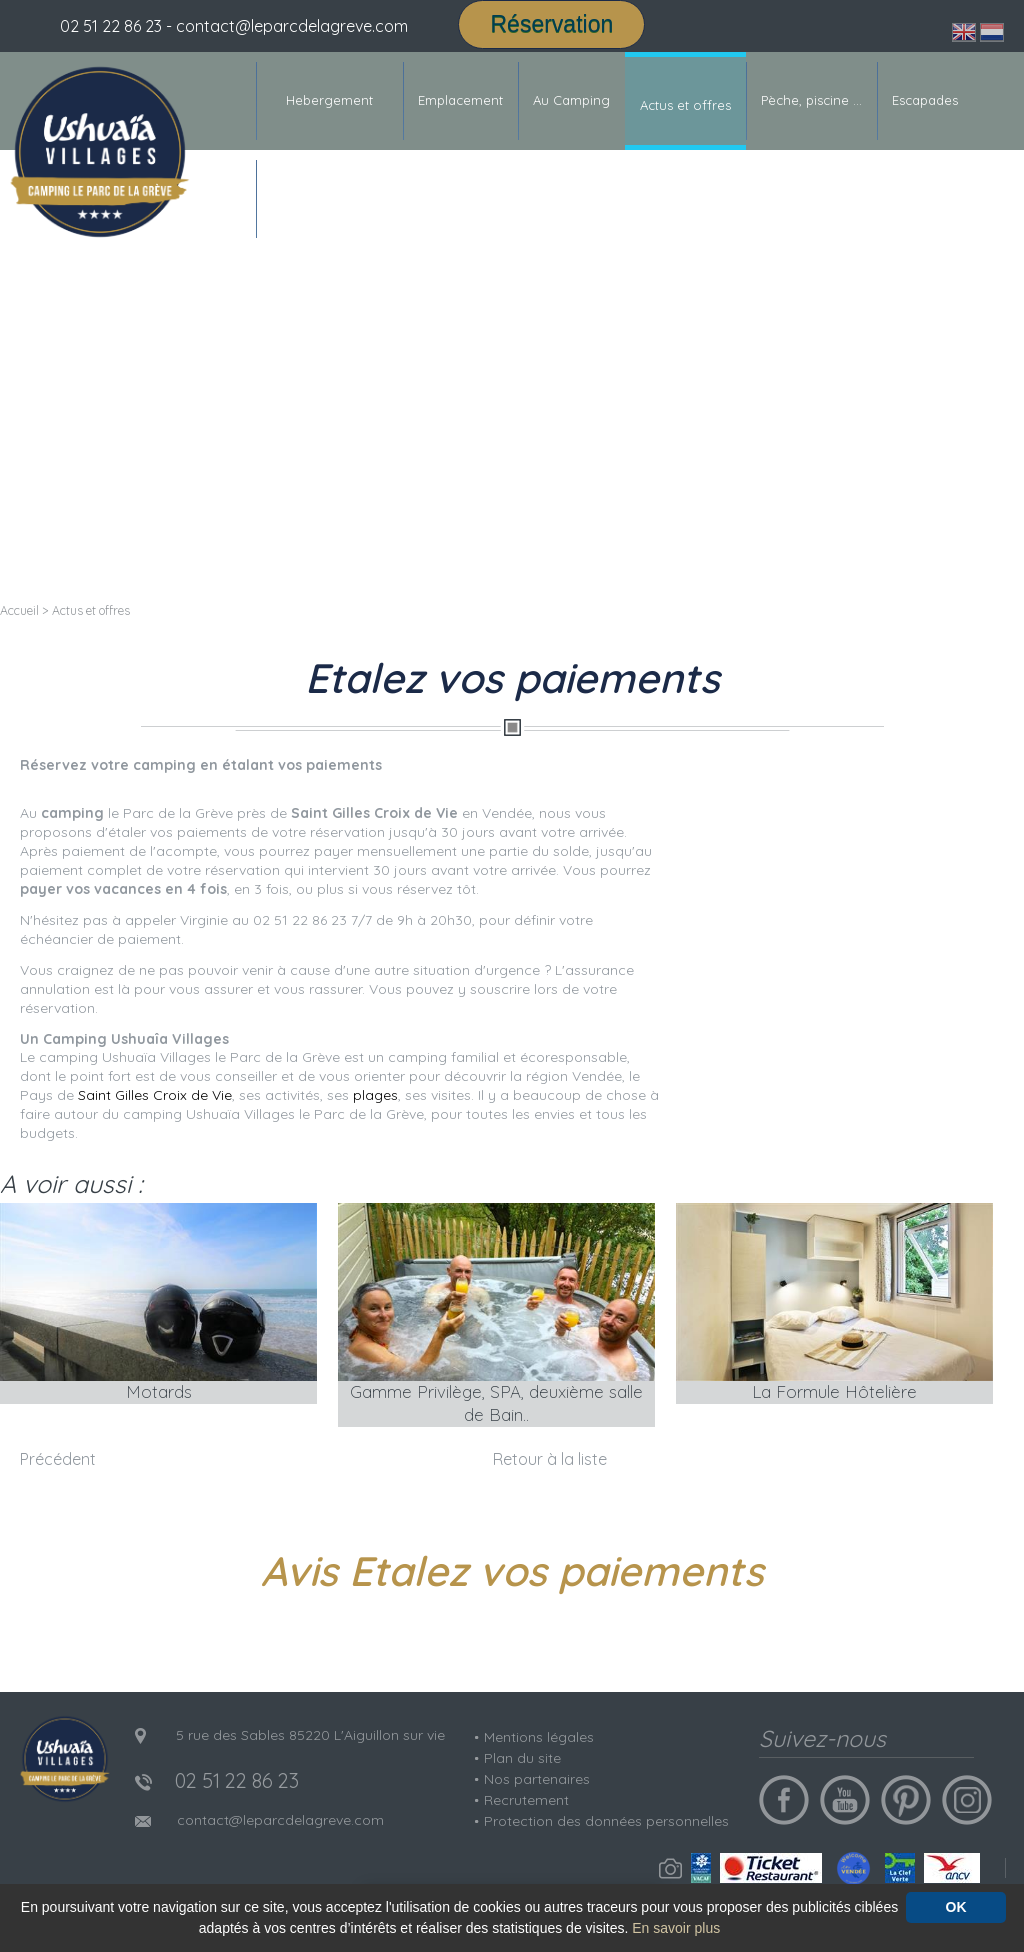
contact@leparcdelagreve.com (280, 1820)
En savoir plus (676, 1928)
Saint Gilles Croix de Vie (155, 1095)
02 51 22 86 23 (111, 26)
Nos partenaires (537, 1779)
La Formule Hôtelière (834, 1391)
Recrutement (526, 1800)
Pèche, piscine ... (811, 100)
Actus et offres (685, 105)
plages (375, 1095)
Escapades (925, 100)
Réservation (551, 24)
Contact (295, 198)
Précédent (58, 1459)
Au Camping (571, 100)
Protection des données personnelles (606, 1821)
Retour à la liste (550, 1459)
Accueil (19, 610)
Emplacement (460, 100)
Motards (159, 1391)
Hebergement (329, 100)
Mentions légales (539, 1737)
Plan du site (522, 1758)
